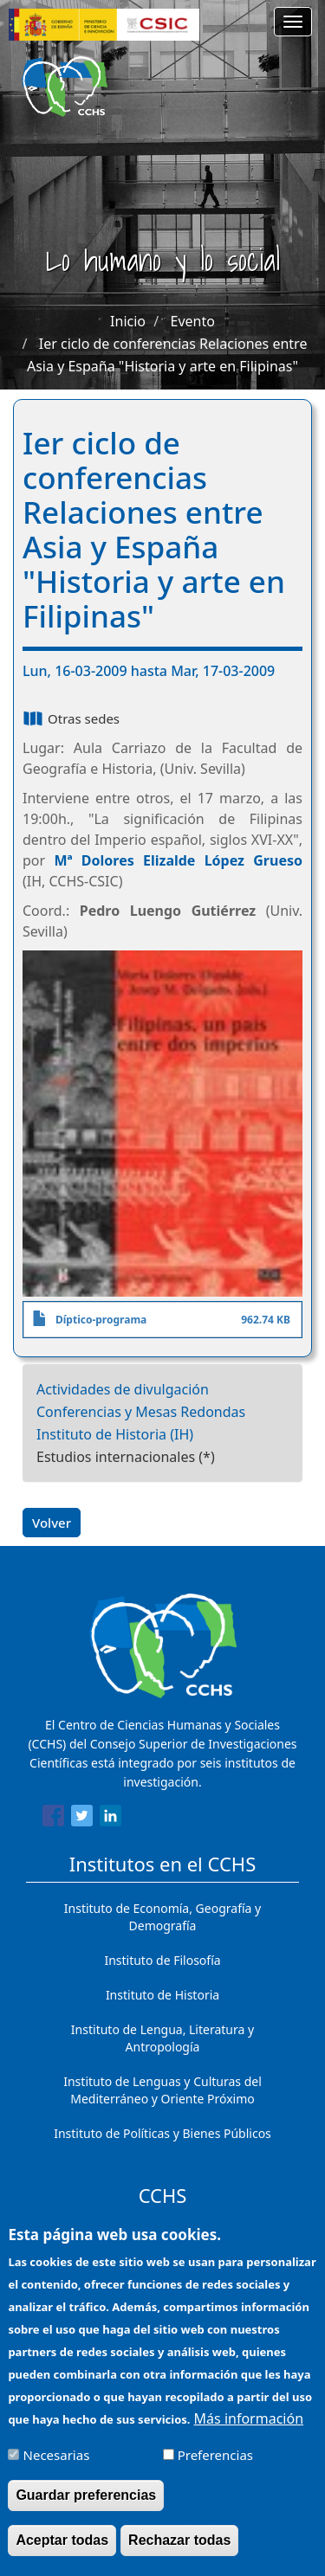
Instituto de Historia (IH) (114, 1434)
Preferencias (215, 2468)
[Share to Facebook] (53, 1818)
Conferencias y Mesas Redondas (140, 1411)
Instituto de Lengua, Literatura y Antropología (162, 2038)
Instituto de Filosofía (162, 1960)
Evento (193, 321)
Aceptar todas (62, 2554)
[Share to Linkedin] (110, 1818)
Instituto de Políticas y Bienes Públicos (162, 2133)
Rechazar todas (179, 2554)
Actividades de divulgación (122, 1389)
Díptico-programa (100, 1319)
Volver (51, 1522)
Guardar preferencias (86, 2509)
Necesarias (56, 2468)
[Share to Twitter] (82, 1818)
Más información (248, 2432)
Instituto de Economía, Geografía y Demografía (162, 1917)
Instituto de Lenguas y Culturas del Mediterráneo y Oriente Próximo (162, 2090)
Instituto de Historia (162, 1995)
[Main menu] (293, 21)
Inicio (128, 321)
